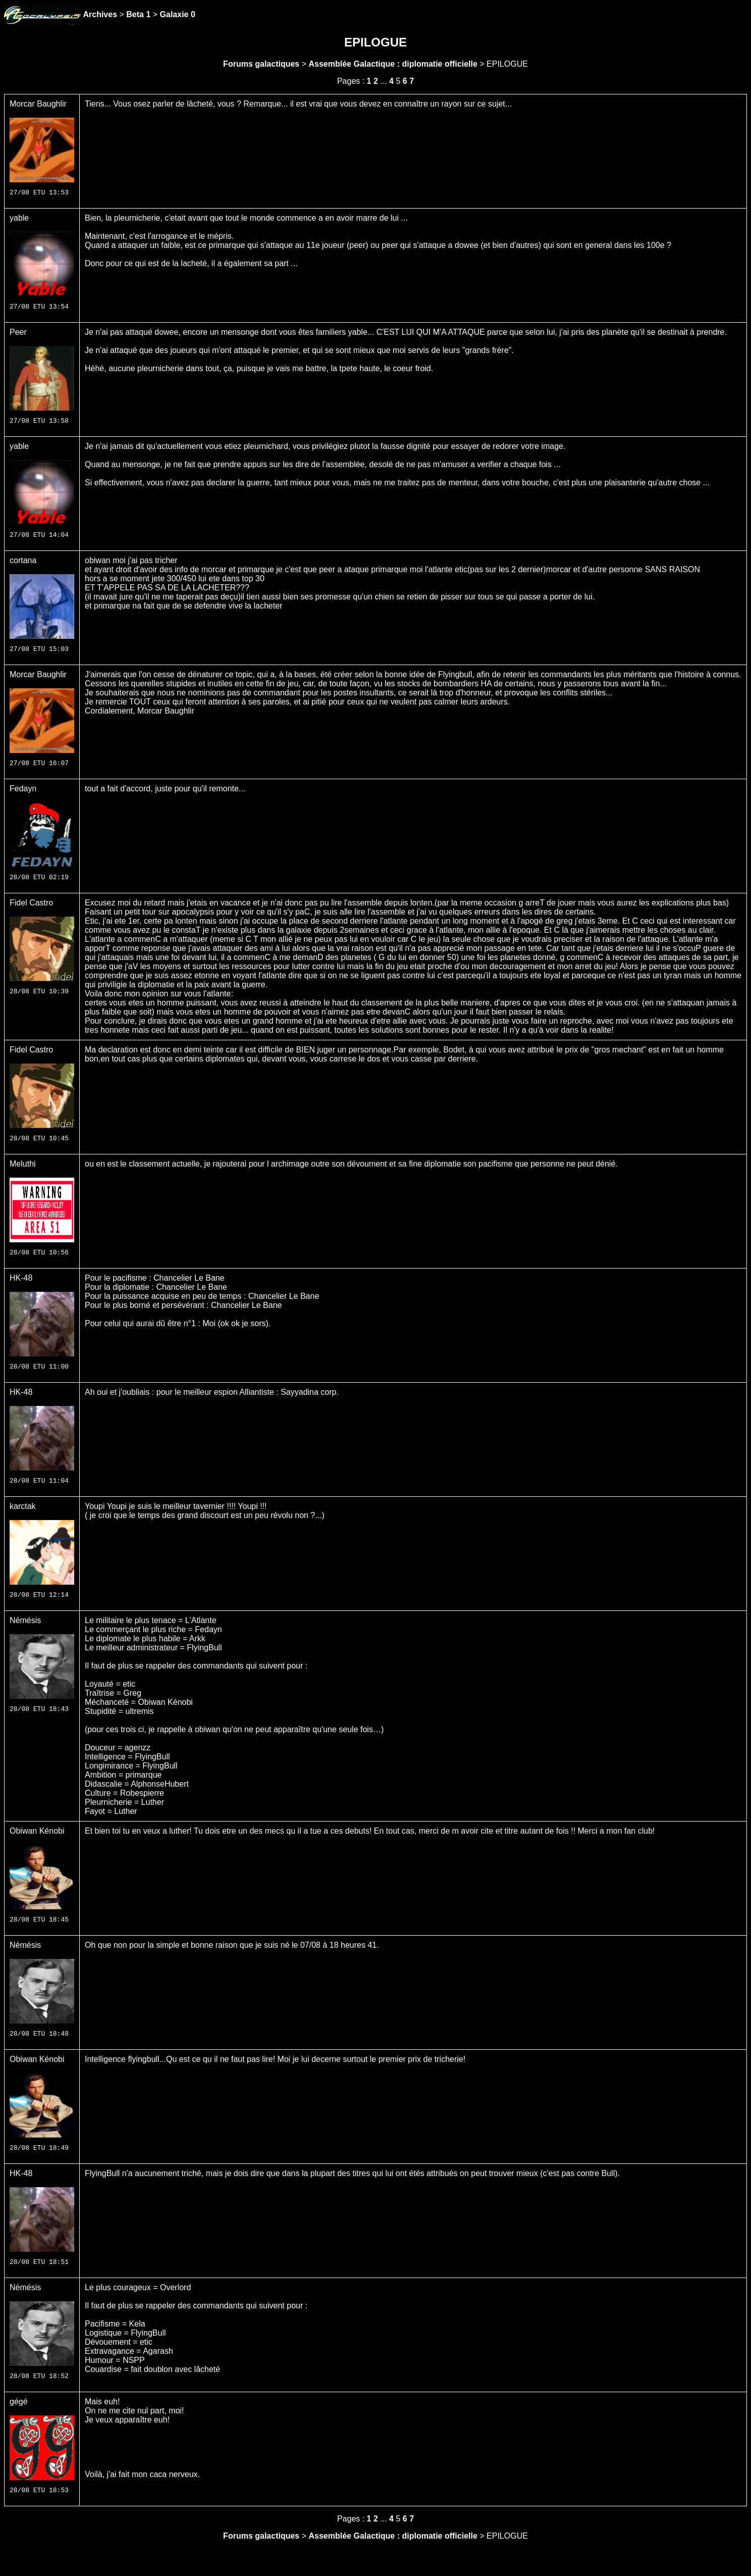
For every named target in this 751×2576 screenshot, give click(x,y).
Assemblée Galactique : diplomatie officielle (393, 64)
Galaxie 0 (177, 14)
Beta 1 (138, 14)
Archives (100, 14)
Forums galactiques (261, 64)
